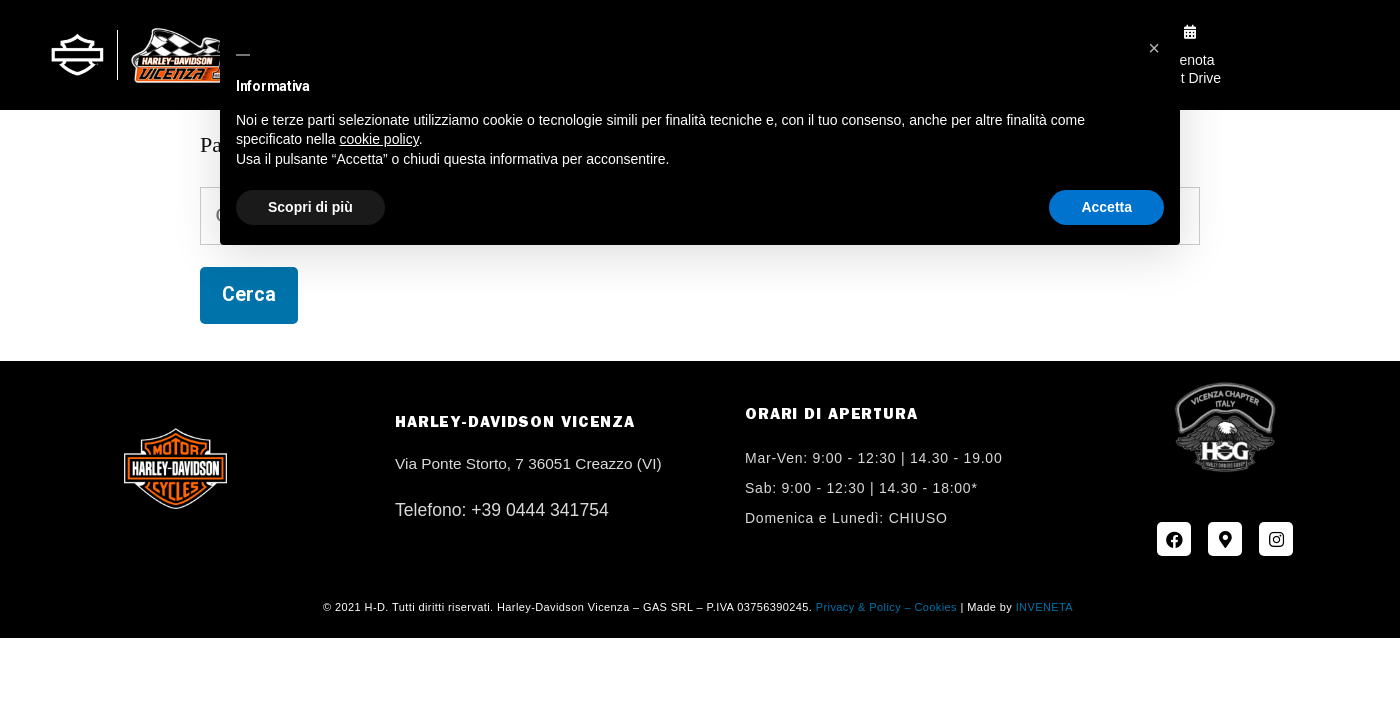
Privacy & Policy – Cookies (886, 607)
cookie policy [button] (379, 139)
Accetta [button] (1106, 207)
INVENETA (1044, 607)
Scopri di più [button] (310, 207)
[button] (1154, 48)
